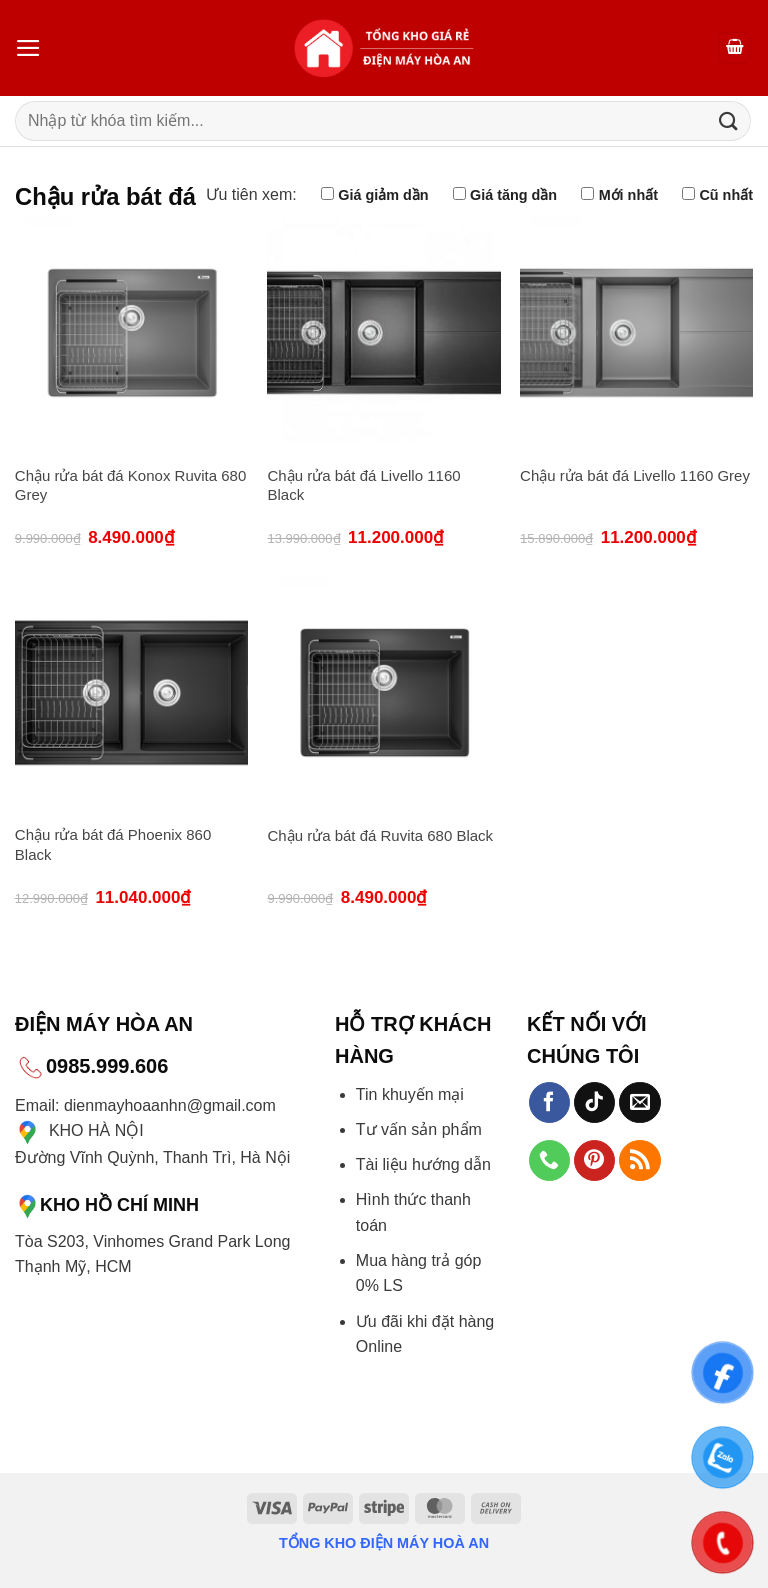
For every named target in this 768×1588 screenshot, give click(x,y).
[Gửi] (729, 120)
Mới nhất (628, 195)
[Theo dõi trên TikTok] (594, 1103)
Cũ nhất (726, 195)
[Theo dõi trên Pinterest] (594, 1161)
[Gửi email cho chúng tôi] (639, 1103)
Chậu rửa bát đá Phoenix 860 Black (113, 844)
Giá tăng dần (513, 195)
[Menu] (28, 48)
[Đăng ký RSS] (639, 1161)
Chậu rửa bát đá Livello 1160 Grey (635, 475)
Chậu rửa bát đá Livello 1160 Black (363, 485)
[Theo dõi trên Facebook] (549, 1103)
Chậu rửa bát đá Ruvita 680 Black (380, 835)
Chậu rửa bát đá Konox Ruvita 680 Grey (130, 485)
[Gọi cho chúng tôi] (549, 1161)
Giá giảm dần (383, 195)
